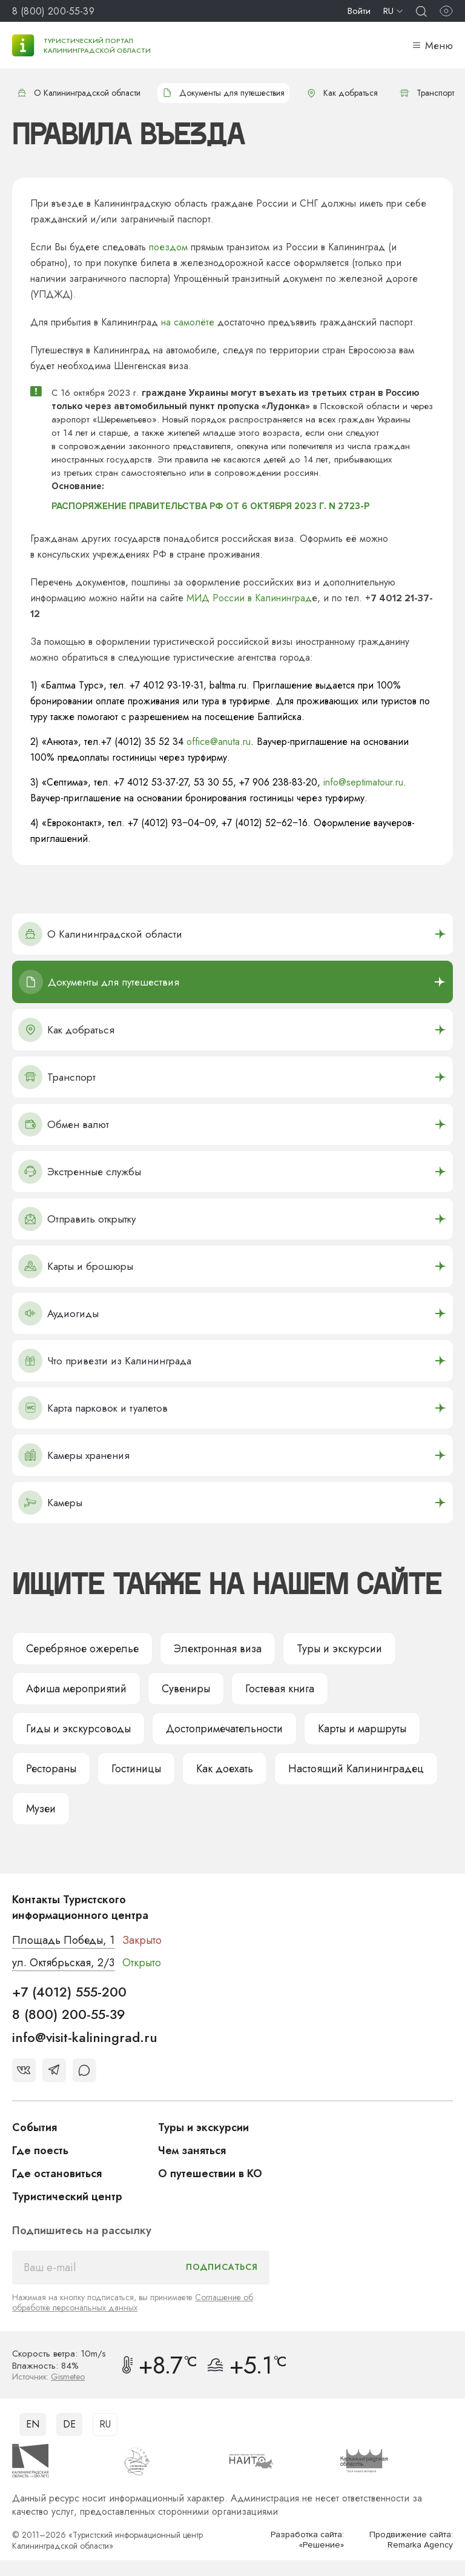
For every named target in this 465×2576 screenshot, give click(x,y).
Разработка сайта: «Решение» (307, 2540)
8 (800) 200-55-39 (53, 11)
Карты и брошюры (75, 1266)
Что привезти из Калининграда (104, 1361)
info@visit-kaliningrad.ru (84, 2037)
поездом (168, 247)
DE (69, 2424)
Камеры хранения (74, 1455)
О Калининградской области (78, 93)
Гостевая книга (279, 1689)
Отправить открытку (77, 1219)
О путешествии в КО (210, 2173)
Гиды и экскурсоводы (78, 1729)
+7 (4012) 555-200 (69, 1991)
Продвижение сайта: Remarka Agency (411, 2540)
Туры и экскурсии (339, 1649)
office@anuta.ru (218, 742)
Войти (359, 11)
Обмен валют (63, 1124)
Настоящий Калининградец (356, 1769)
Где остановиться (57, 2173)
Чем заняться (192, 2150)
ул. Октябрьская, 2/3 (63, 1962)
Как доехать (224, 1769)
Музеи (41, 1809)
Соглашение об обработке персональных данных (132, 2302)
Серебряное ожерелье (82, 1649)
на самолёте (187, 322)
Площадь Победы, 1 (63, 1940)
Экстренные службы (79, 1172)
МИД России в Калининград (249, 598)
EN (32, 2424)
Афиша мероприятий (76, 1689)
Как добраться (342, 93)
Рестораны (51, 1769)
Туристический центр (67, 2196)
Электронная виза (218, 1649)
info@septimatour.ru (363, 782)
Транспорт (427, 93)
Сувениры (186, 1689)
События (34, 2127)
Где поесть (40, 2150)
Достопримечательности (224, 1729)
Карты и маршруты (362, 1729)
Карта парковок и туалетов (93, 1408)
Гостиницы (136, 1769)
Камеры (50, 1502)
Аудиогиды (58, 1313)
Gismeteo (68, 2377)
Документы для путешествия (223, 93)
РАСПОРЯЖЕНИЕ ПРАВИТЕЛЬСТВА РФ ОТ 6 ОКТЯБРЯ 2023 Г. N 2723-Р (210, 506)
